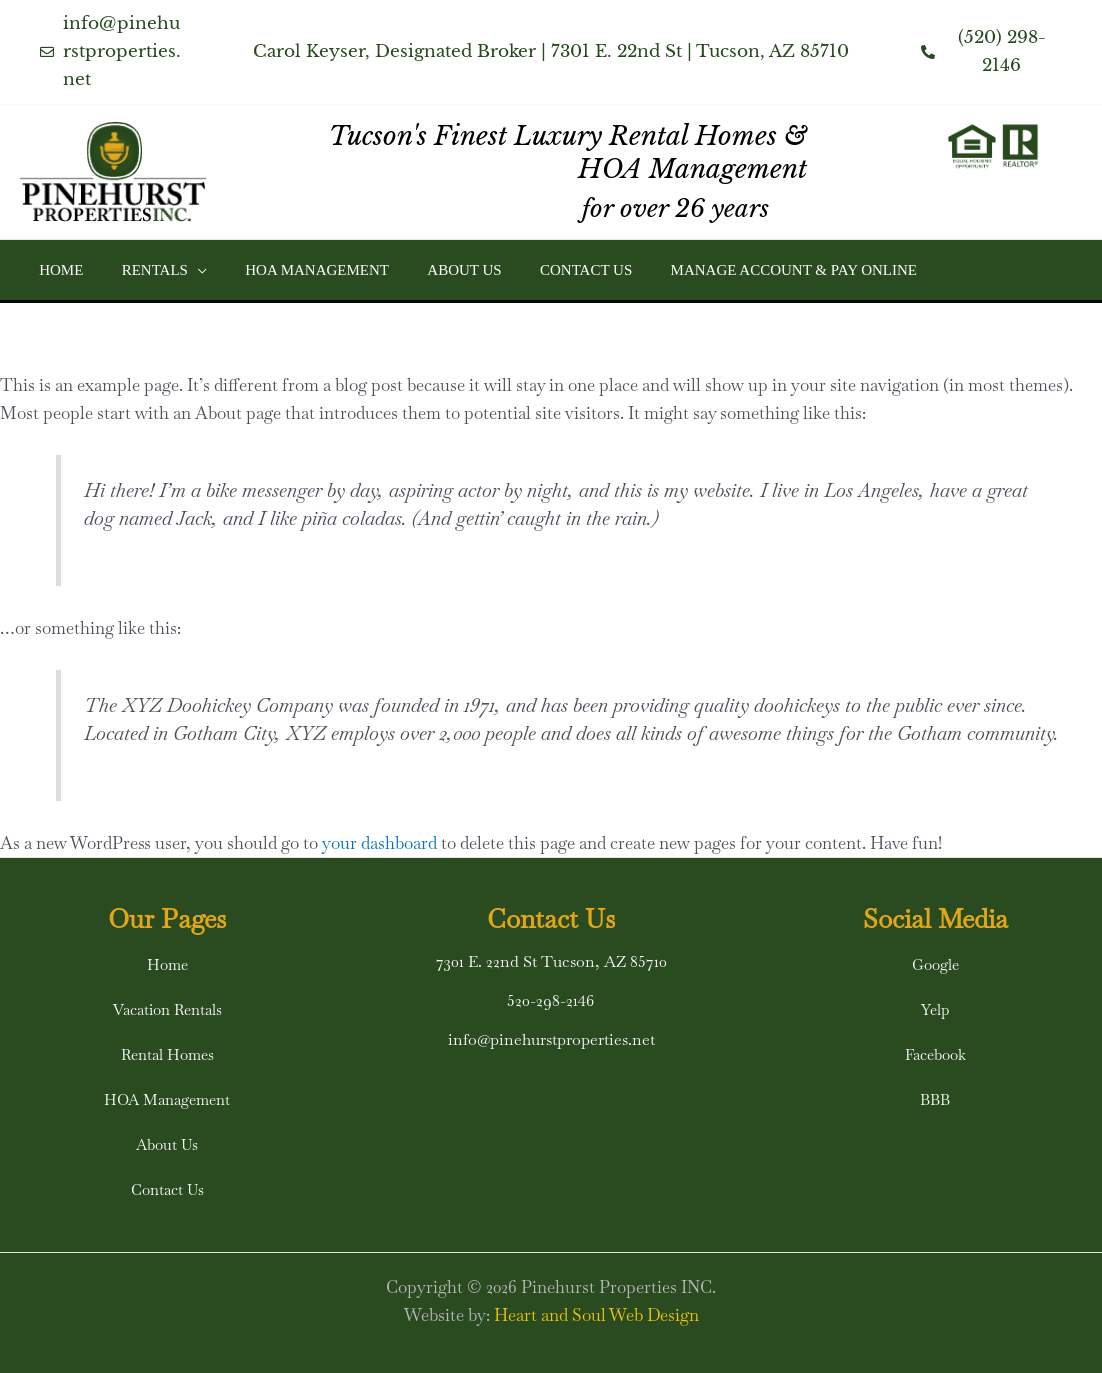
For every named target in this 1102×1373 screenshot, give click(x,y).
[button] (184, 270)
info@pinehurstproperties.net (551, 1039)
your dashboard (379, 843)
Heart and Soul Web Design (596, 1315)
